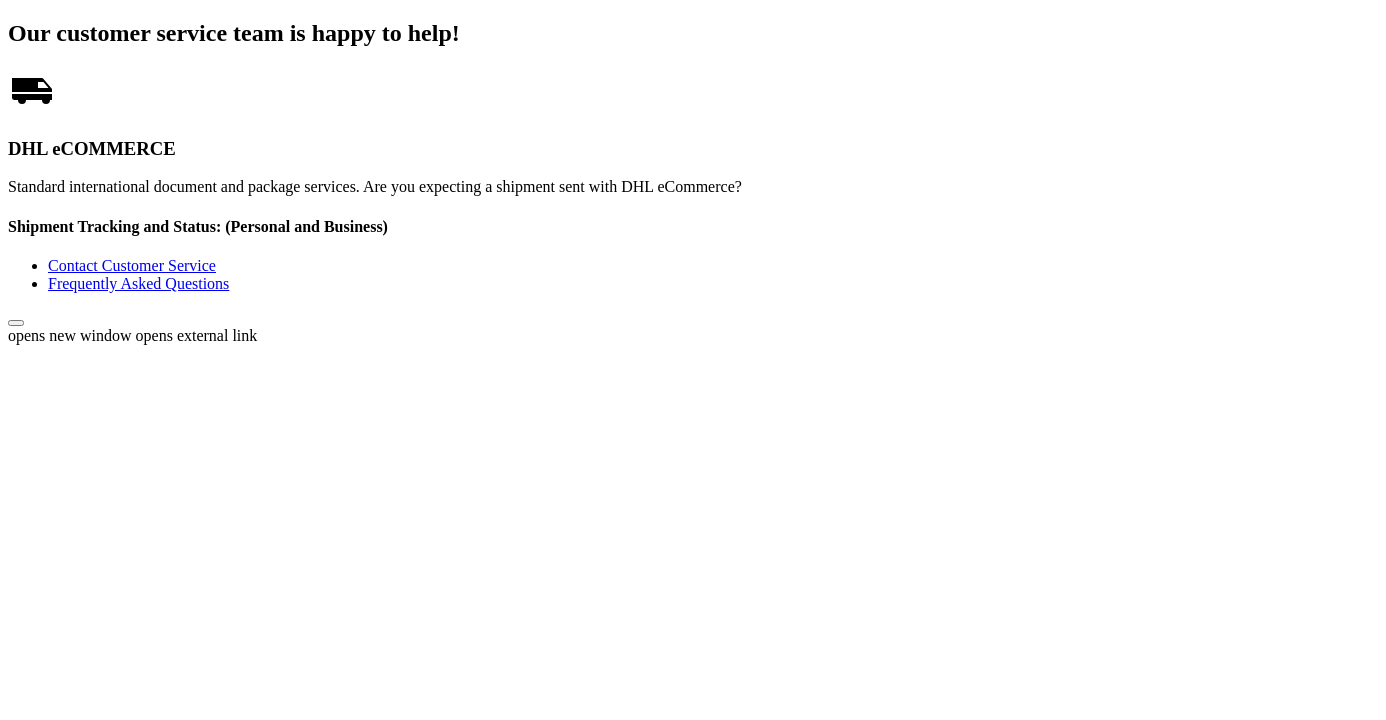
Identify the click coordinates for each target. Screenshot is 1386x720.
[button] (16, 323)
